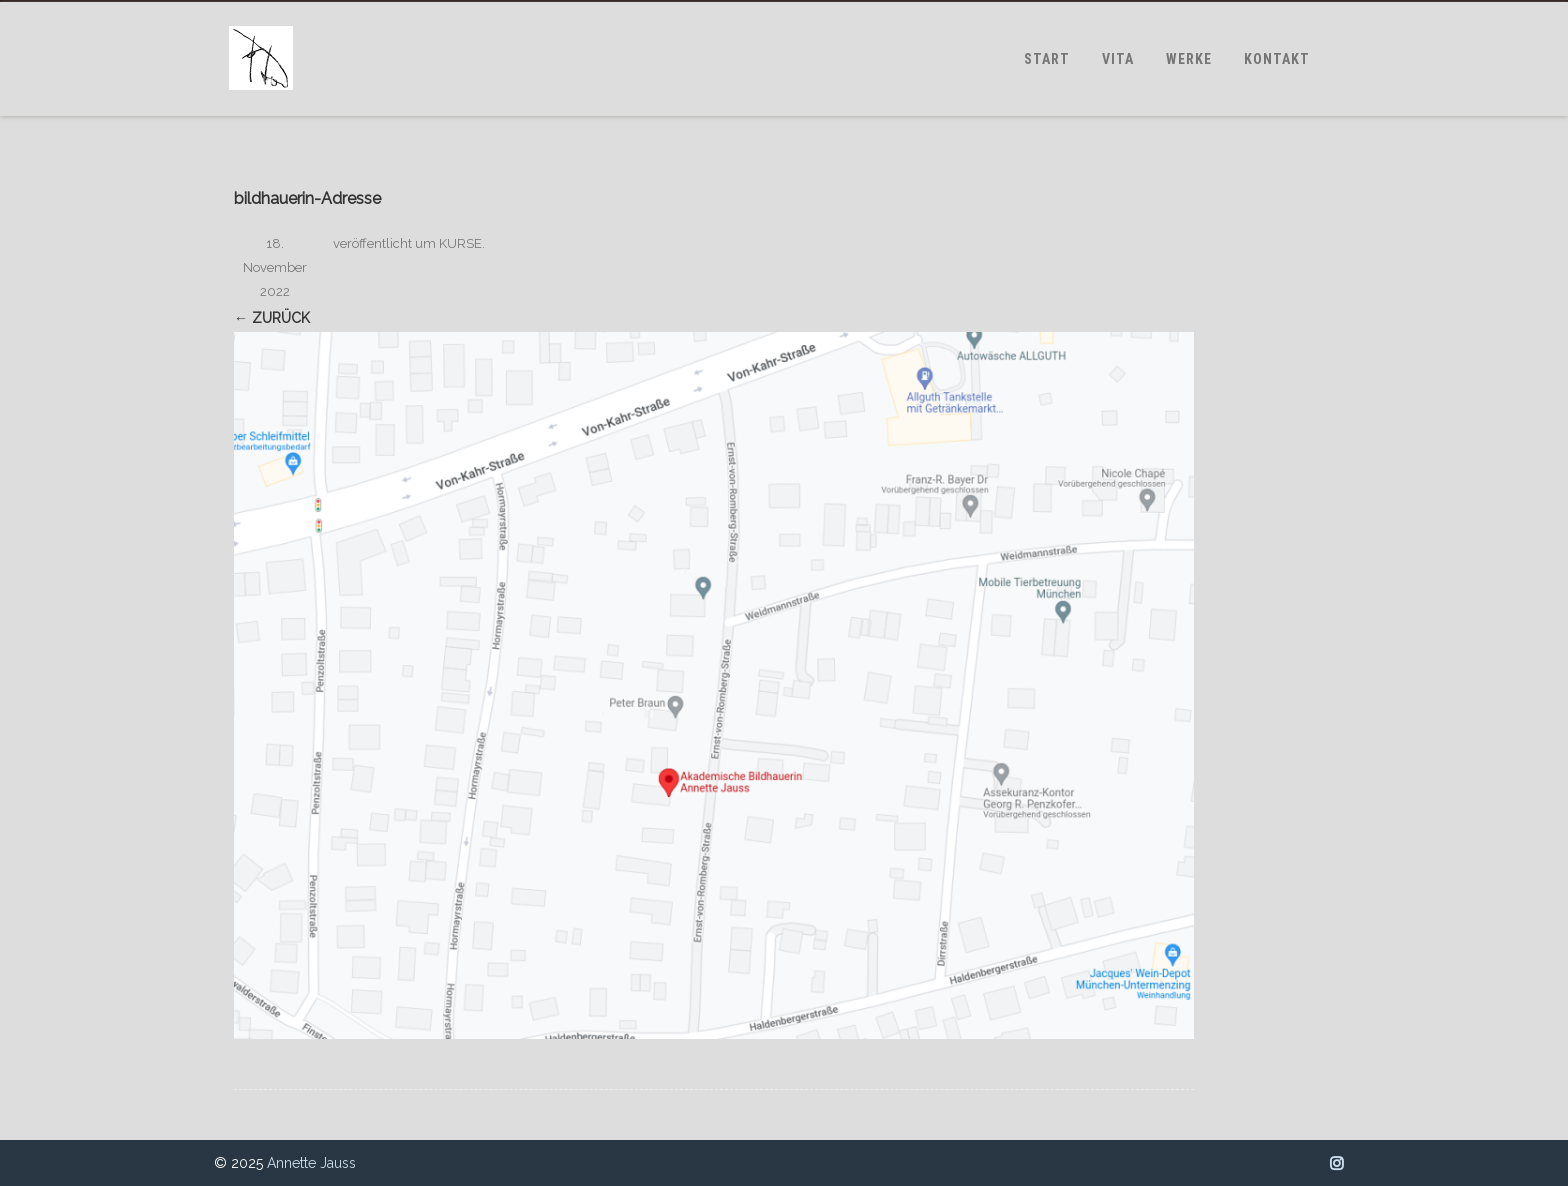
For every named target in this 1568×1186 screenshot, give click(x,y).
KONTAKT (1277, 59)
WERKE (1189, 59)
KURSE (460, 243)
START (1047, 59)
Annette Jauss (311, 1163)
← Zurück (272, 318)
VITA (1118, 59)
